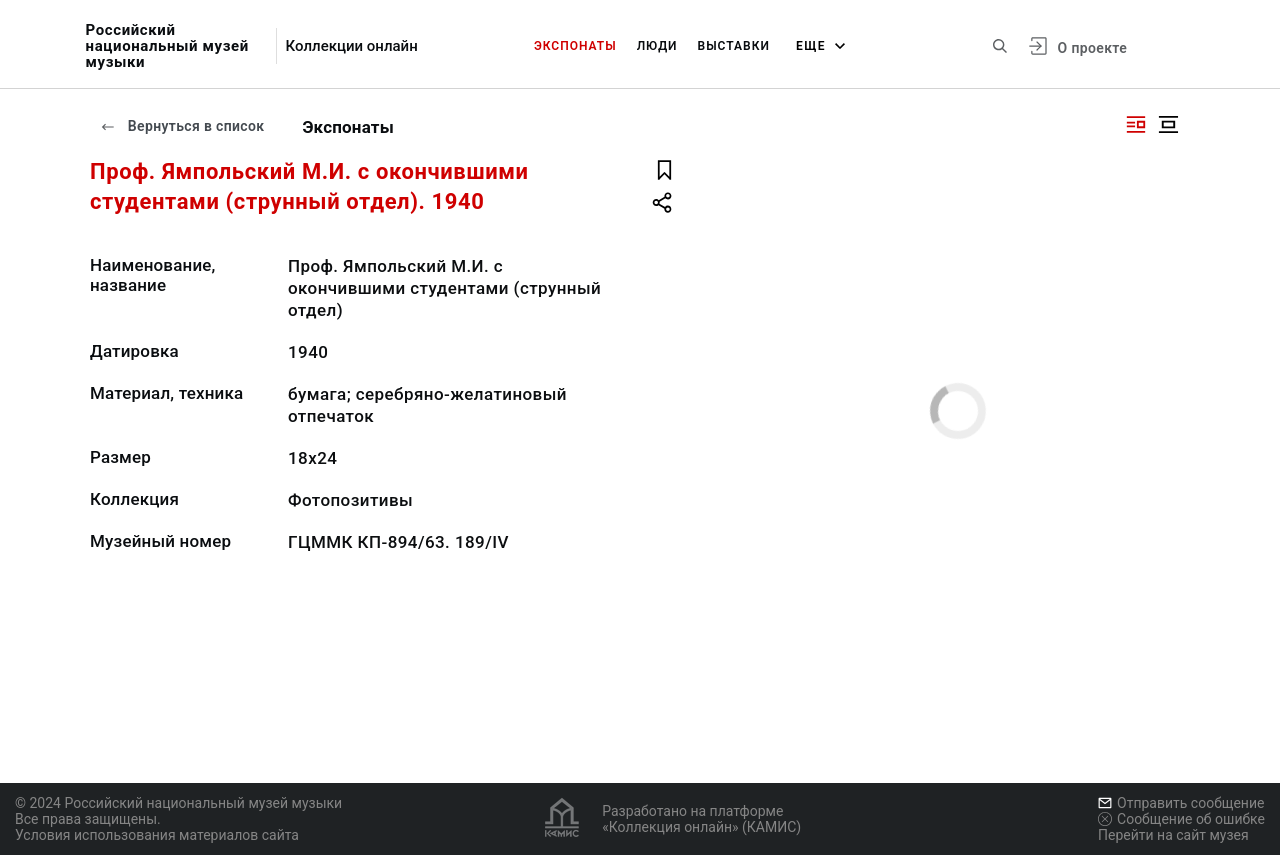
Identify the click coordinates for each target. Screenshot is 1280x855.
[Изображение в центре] (1168, 124)
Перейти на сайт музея (1173, 835)
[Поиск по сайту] (1000, 46)
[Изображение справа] (1136, 124)
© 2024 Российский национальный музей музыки (178, 803)
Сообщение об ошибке (1181, 819)
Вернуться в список (182, 126)
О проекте (1092, 48)
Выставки (734, 46)
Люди (657, 46)
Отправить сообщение (1181, 803)
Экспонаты (575, 46)
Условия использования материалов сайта (157, 835)
